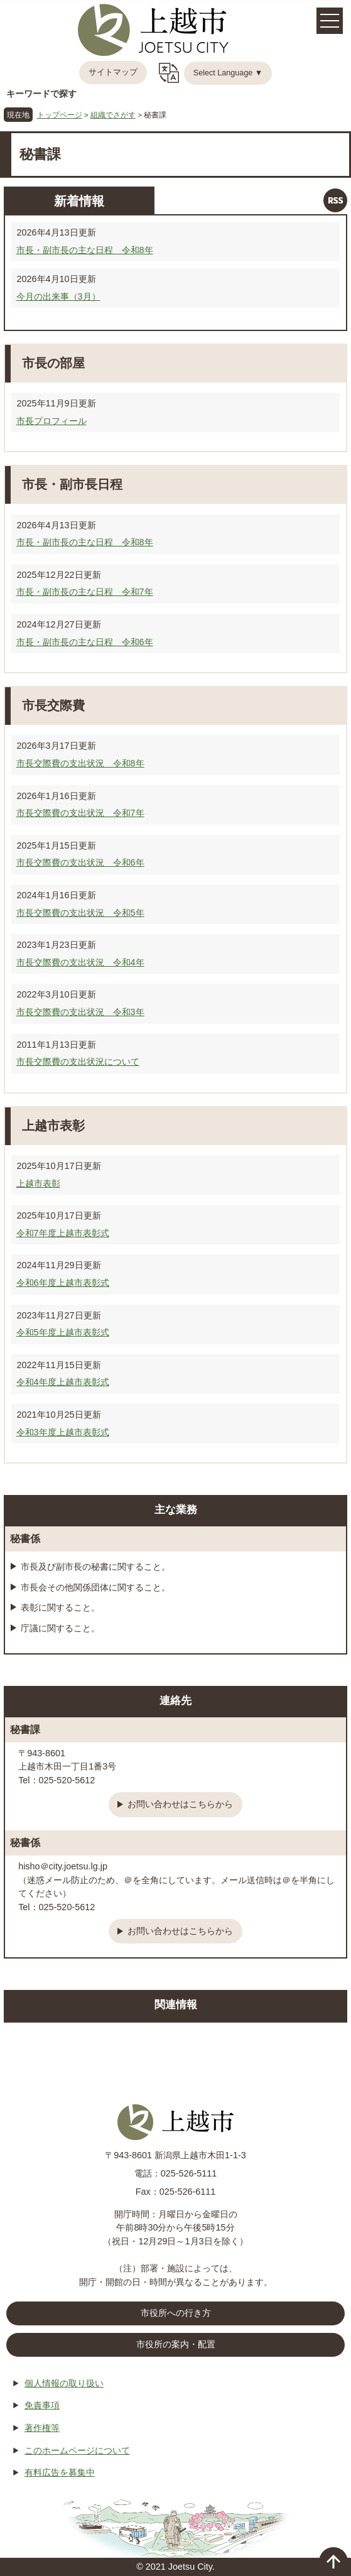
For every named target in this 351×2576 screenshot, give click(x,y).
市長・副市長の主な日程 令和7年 (84, 592)
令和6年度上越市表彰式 (62, 1283)
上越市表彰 (38, 1183)
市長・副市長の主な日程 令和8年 (84, 250)
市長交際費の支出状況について (77, 1062)
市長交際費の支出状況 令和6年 (80, 862)
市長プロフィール (51, 421)
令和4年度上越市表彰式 (62, 1382)
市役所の (175, 2345)
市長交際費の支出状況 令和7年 (80, 813)
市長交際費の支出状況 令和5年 (80, 913)
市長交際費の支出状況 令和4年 (80, 962)
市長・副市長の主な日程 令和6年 (84, 642)
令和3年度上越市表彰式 (62, 1432)
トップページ (59, 115)
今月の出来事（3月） (58, 296)
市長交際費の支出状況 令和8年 (80, 763)
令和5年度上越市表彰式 (62, 1332)
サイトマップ (113, 72)
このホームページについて (77, 2450)
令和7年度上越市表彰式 (62, 1233)
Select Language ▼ (228, 72)
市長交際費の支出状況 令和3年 (80, 1012)
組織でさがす (113, 115)
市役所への (176, 2313)
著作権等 (42, 2428)
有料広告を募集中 (59, 2472)
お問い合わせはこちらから (180, 1804)
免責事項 (42, 2405)
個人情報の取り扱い (64, 2383)
